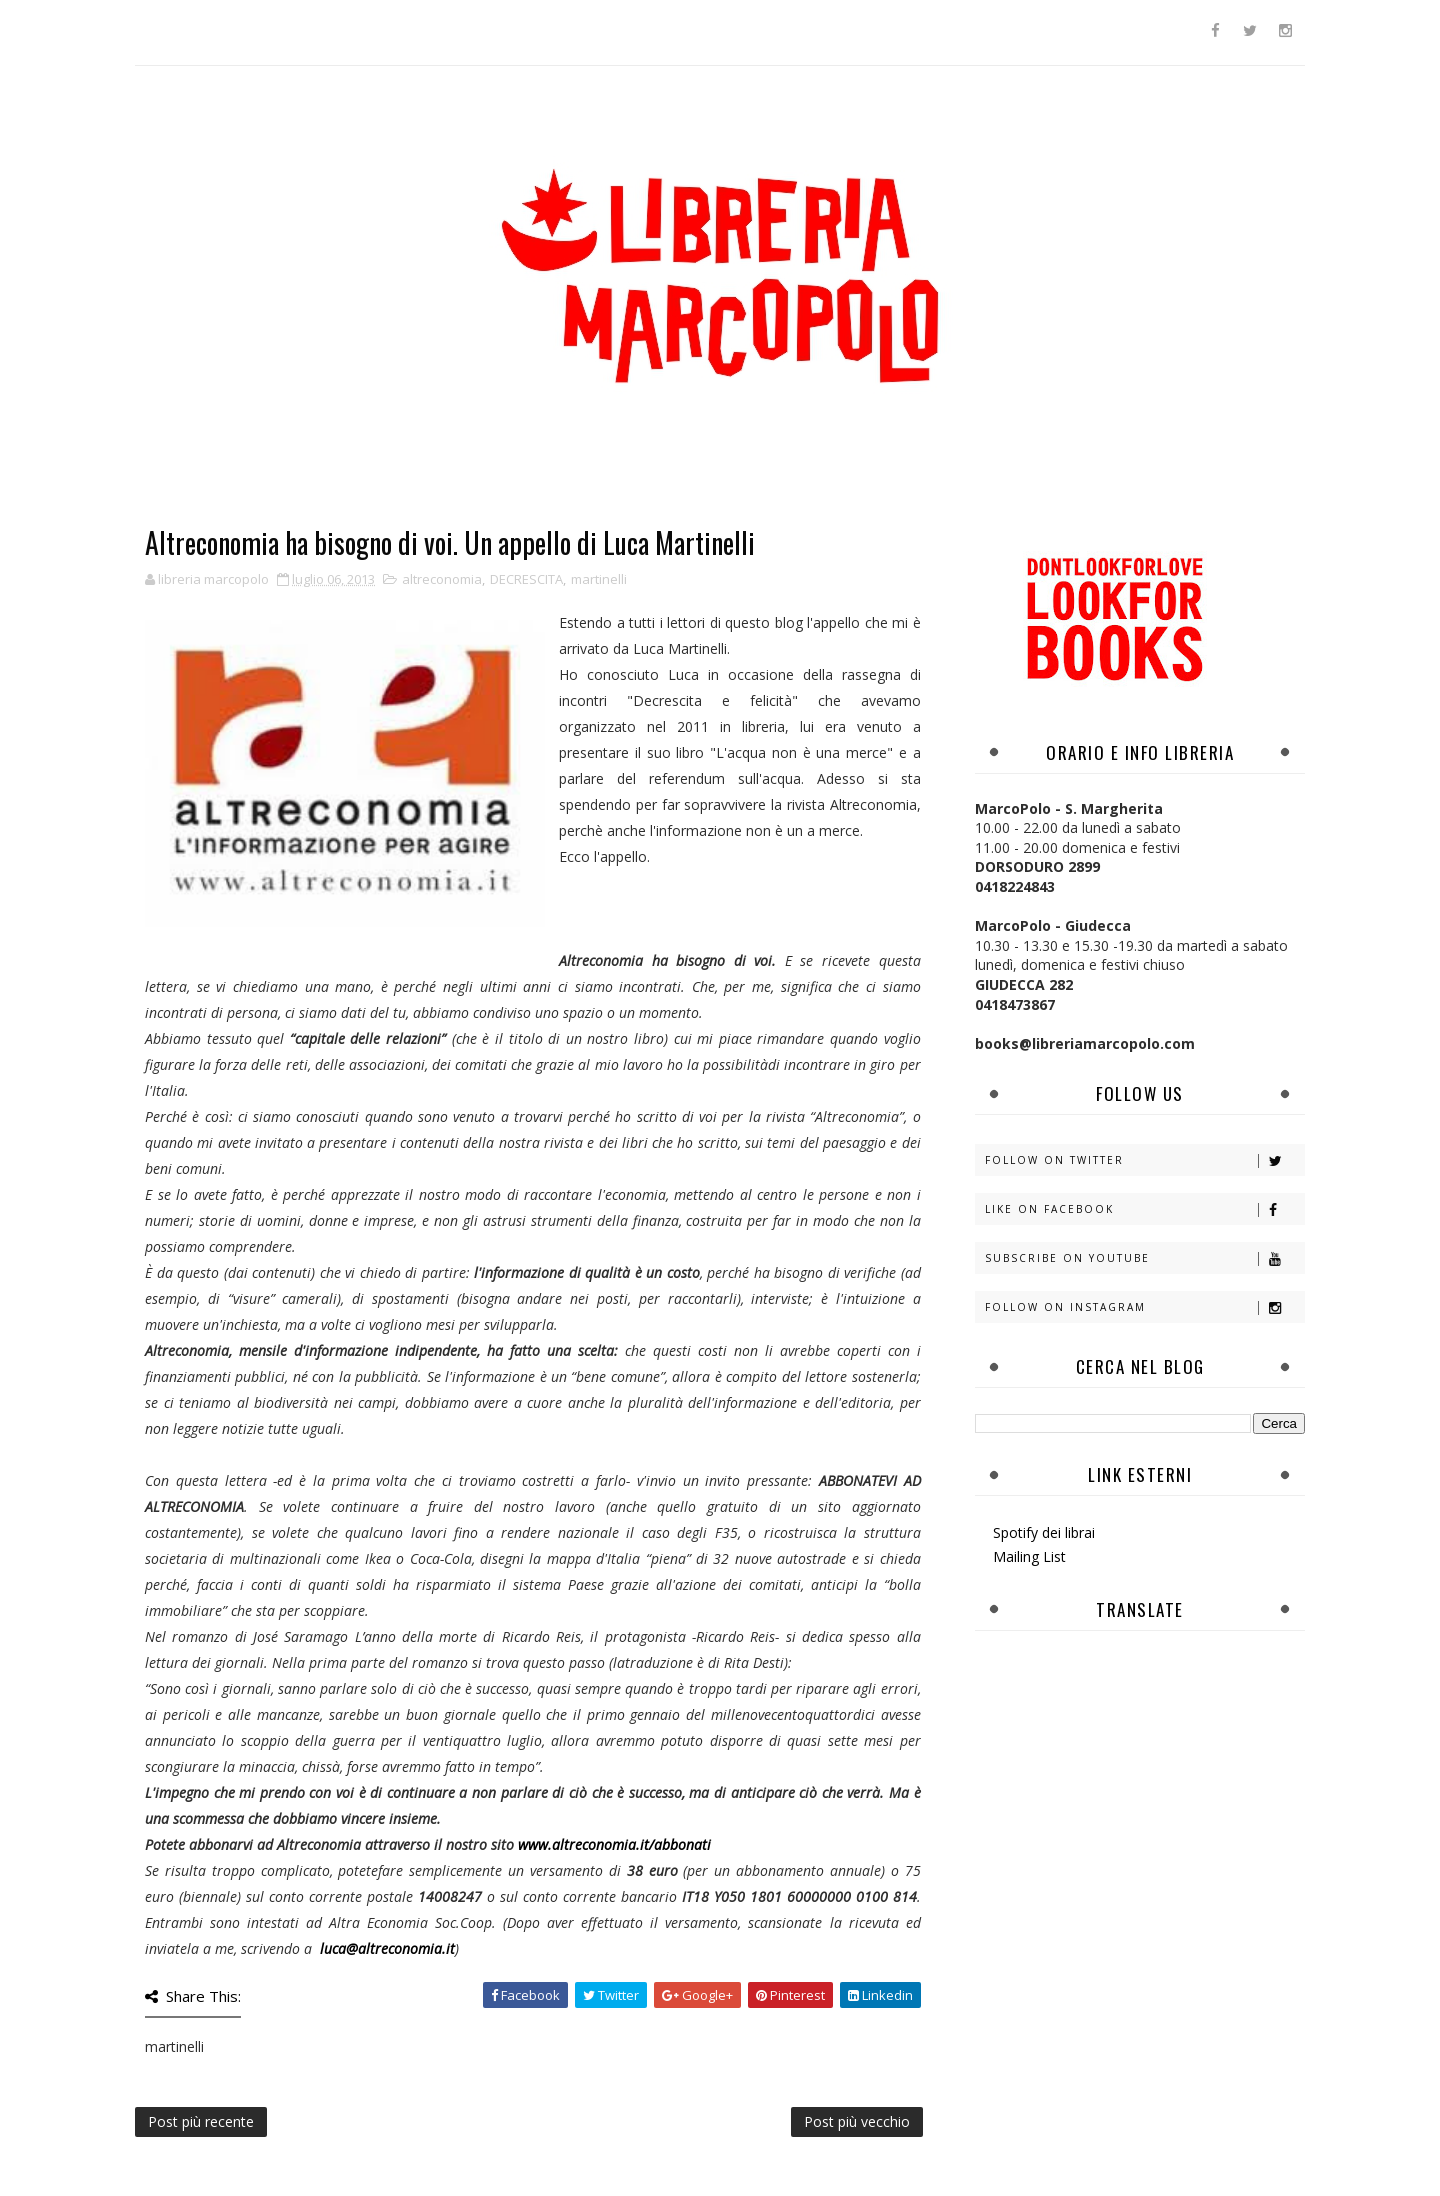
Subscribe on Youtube (1144, 1258)
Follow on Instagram (1144, 1307)
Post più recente (201, 2121)
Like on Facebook (1144, 1209)
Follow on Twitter (1144, 1160)
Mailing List (1029, 1556)
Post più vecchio (857, 2121)
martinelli (599, 579)
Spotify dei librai (1044, 1532)
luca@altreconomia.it (387, 1948)
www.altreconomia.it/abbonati (614, 1844)
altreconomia (442, 579)
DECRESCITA (526, 579)
